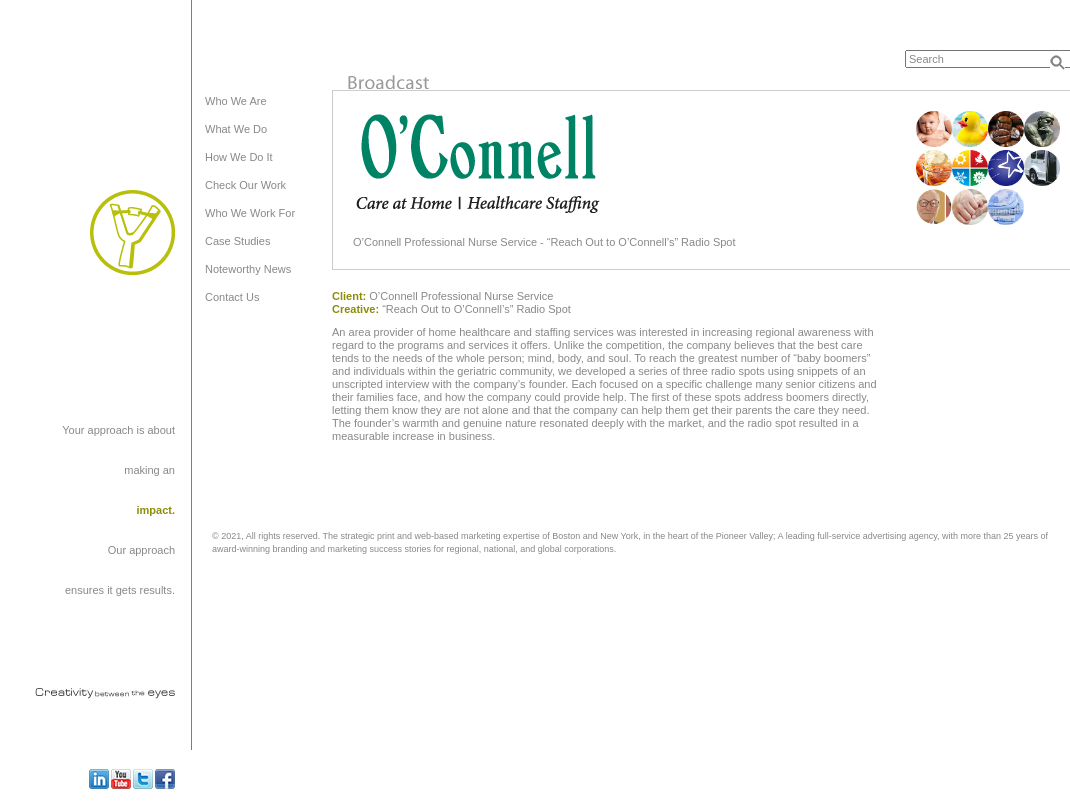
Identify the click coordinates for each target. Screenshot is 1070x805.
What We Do (236, 129)
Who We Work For (250, 213)
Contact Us (232, 297)
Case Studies (237, 241)
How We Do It (239, 157)
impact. (155, 510)
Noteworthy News (248, 269)
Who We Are (236, 101)
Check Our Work (245, 185)
